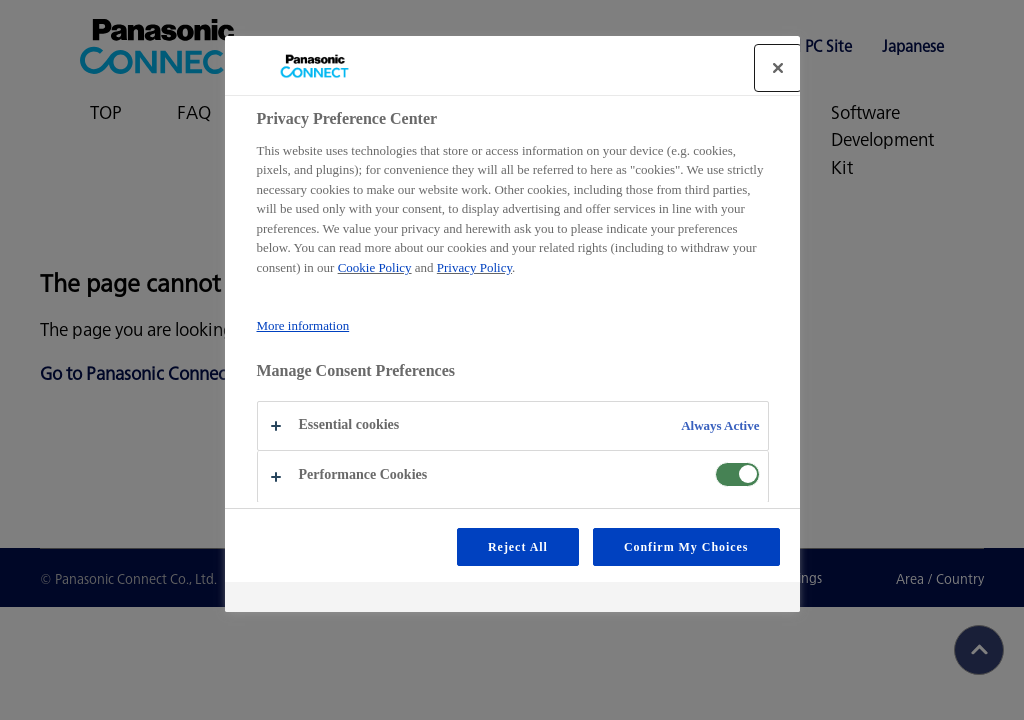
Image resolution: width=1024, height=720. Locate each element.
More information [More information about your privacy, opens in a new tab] (303, 325)
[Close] (778, 68)
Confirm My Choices (686, 547)
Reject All (518, 547)
